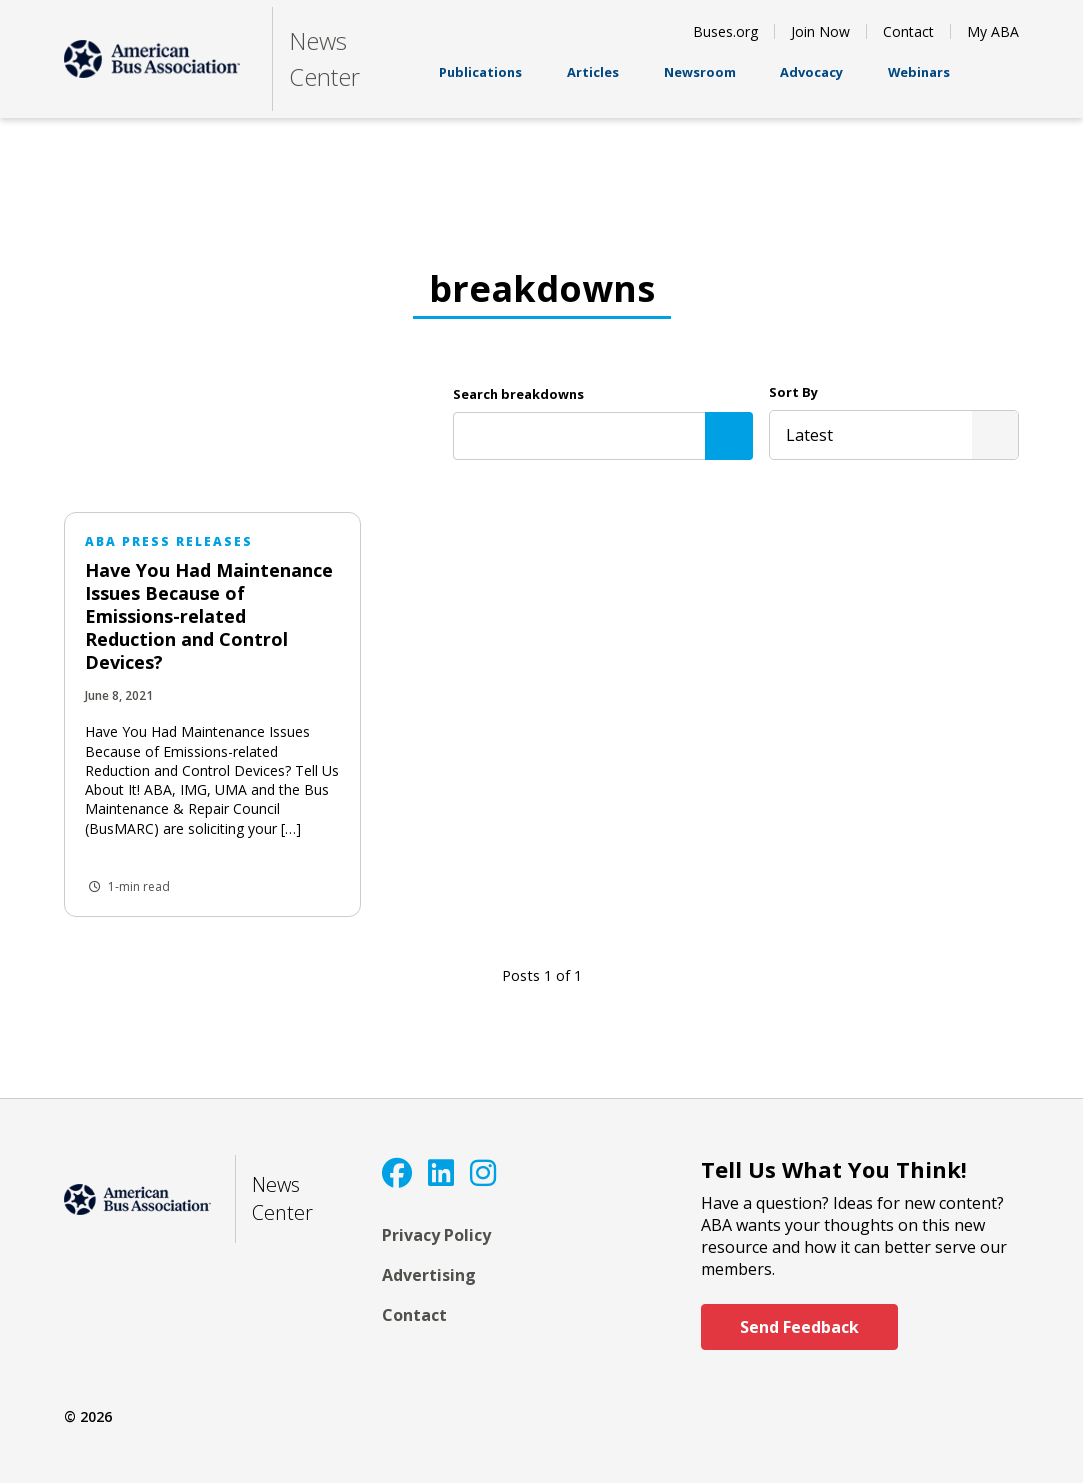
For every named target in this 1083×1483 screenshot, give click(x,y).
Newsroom (700, 82)
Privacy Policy (436, 1235)
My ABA (993, 31)
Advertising (429, 1275)
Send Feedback (799, 1327)
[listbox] (894, 435)
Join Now (820, 31)
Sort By (793, 392)
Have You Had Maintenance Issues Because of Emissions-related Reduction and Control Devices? (209, 616)
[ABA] (152, 59)
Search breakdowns (518, 394)
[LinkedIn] (441, 1172)
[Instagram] (483, 1172)
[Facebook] (397, 1172)
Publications (480, 82)
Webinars (919, 82)
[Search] (729, 436)
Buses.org (725, 31)
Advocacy (811, 82)
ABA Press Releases (169, 541)
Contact (908, 31)
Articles (593, 82)
